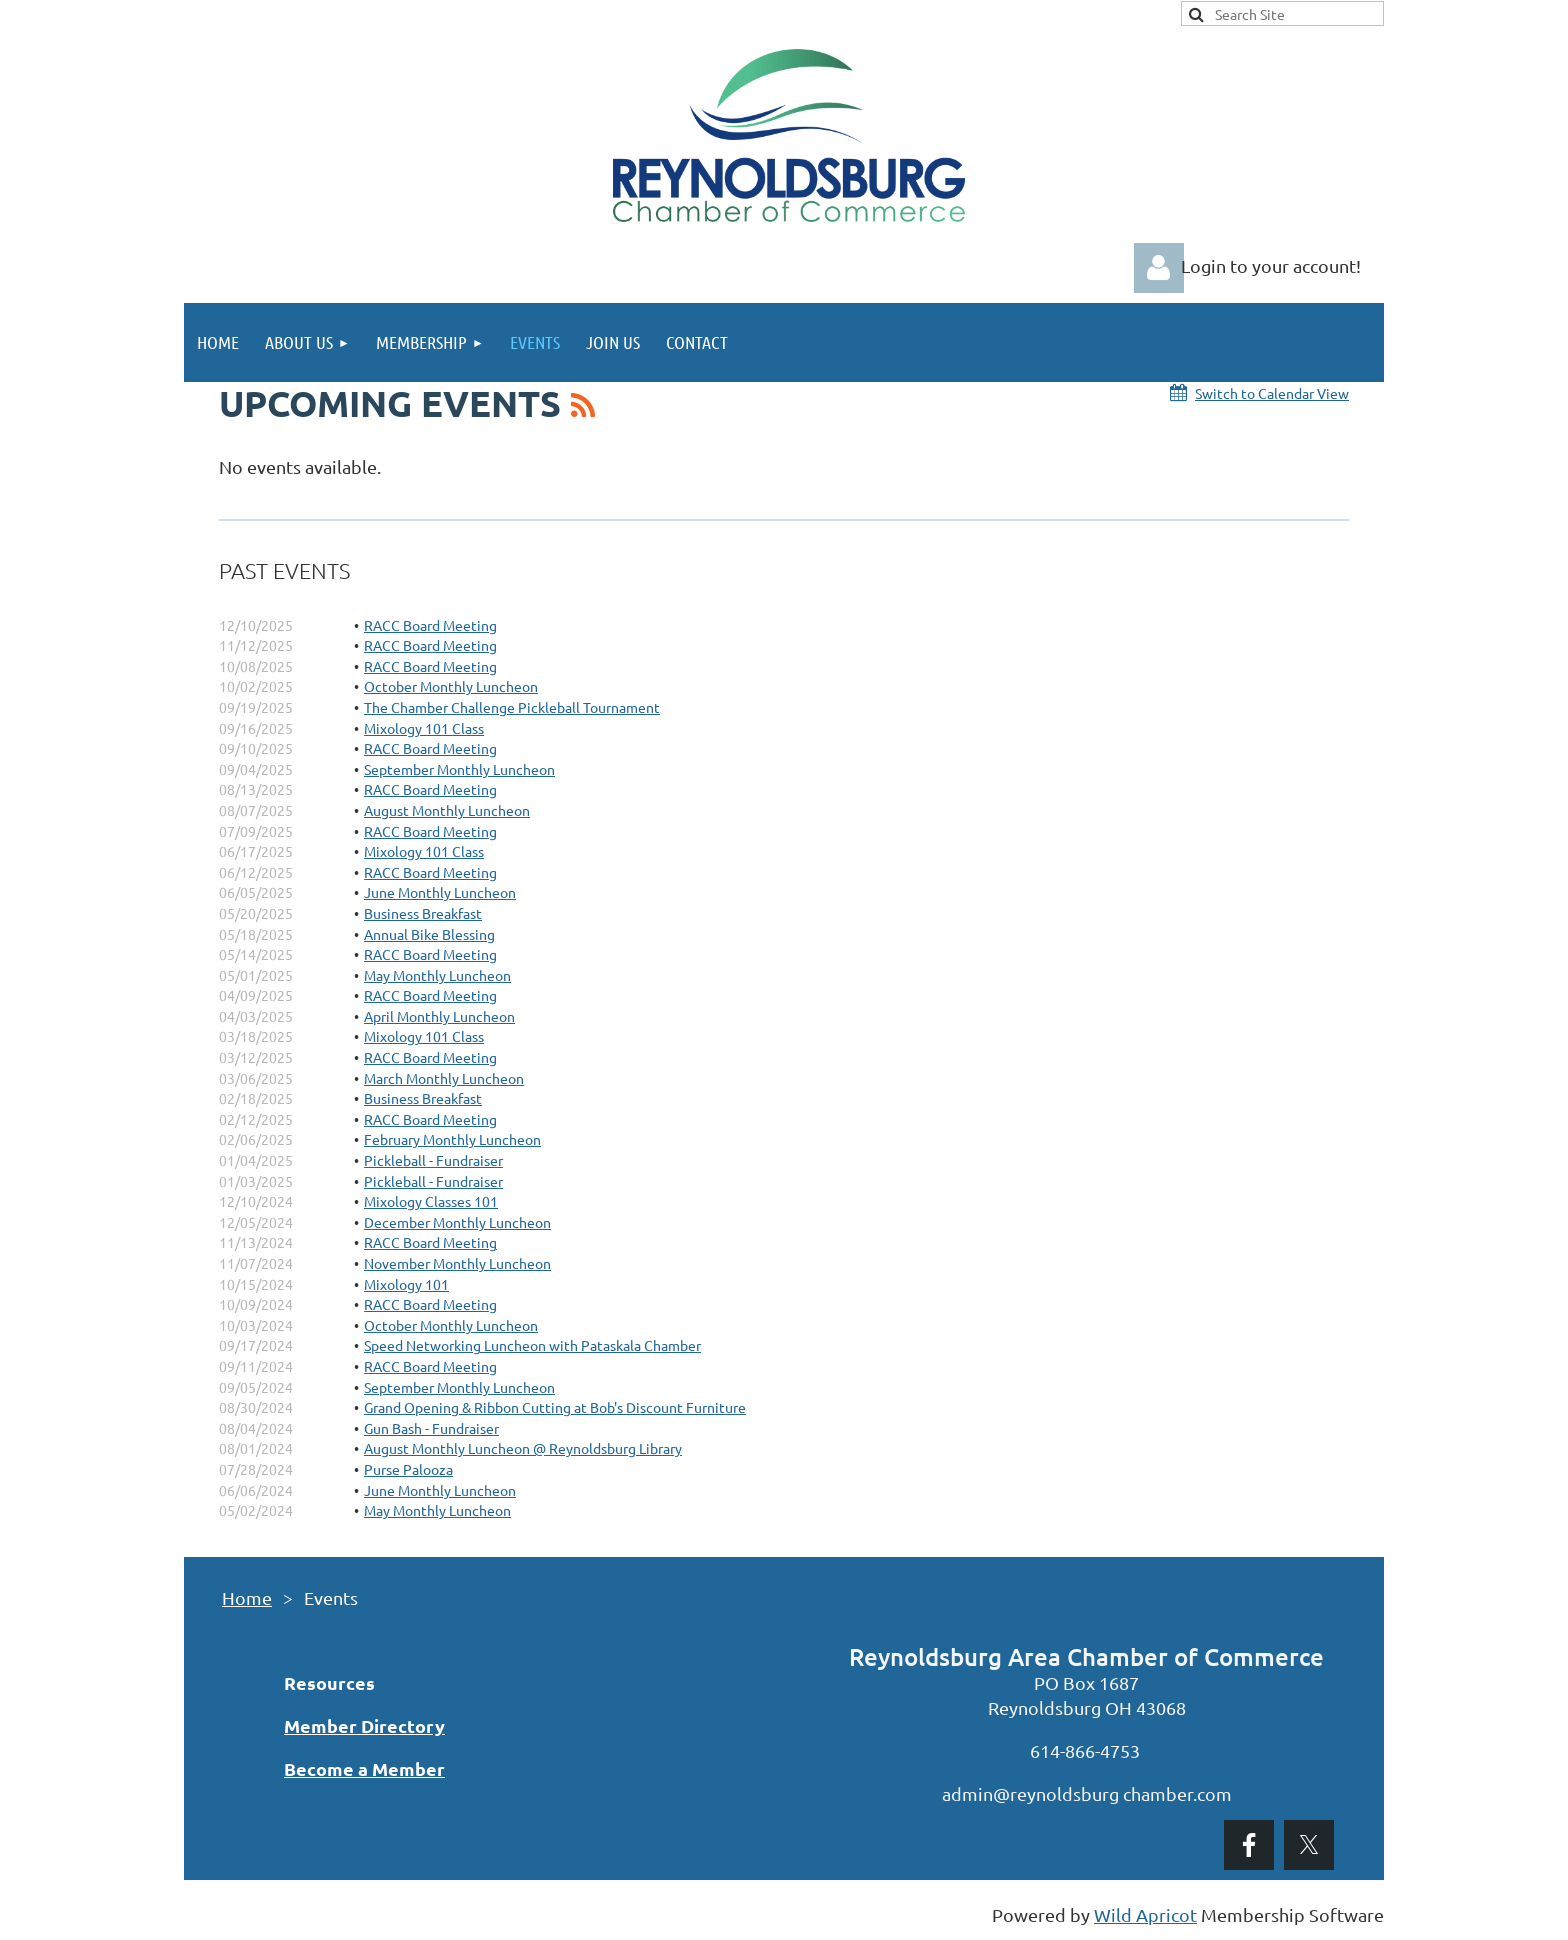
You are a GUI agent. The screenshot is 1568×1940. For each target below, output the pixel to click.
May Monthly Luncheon (437, 975)
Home (247, 1597)
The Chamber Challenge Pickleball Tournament (512, 707)
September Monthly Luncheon (459, 769)
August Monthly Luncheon (447, 810)
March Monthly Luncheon (444, 1078)
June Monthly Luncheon (440, 892)
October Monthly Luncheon (451, 686)
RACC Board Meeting (430, 625)
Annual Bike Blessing (429, 934)
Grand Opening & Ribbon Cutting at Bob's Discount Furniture (555, 1407)
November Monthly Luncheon (457, 1263)
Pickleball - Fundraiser (433, 1160)
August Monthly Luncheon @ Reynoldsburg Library (523, 1448)
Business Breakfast (423, 913)
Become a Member (364, 1768)
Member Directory (364, 1725)
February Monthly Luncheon (452, 1139)
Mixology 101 (406, 1284)
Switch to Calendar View (1272, 393)
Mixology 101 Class (424, 728)
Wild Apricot (1145, 1914)
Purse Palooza (408, 1469)
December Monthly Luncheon (457, 1222)
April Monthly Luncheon (439, 1016)
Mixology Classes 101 (431, 1201)
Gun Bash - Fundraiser (431, 1428)
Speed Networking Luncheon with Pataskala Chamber (532, 1345)
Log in (1159, 268)
